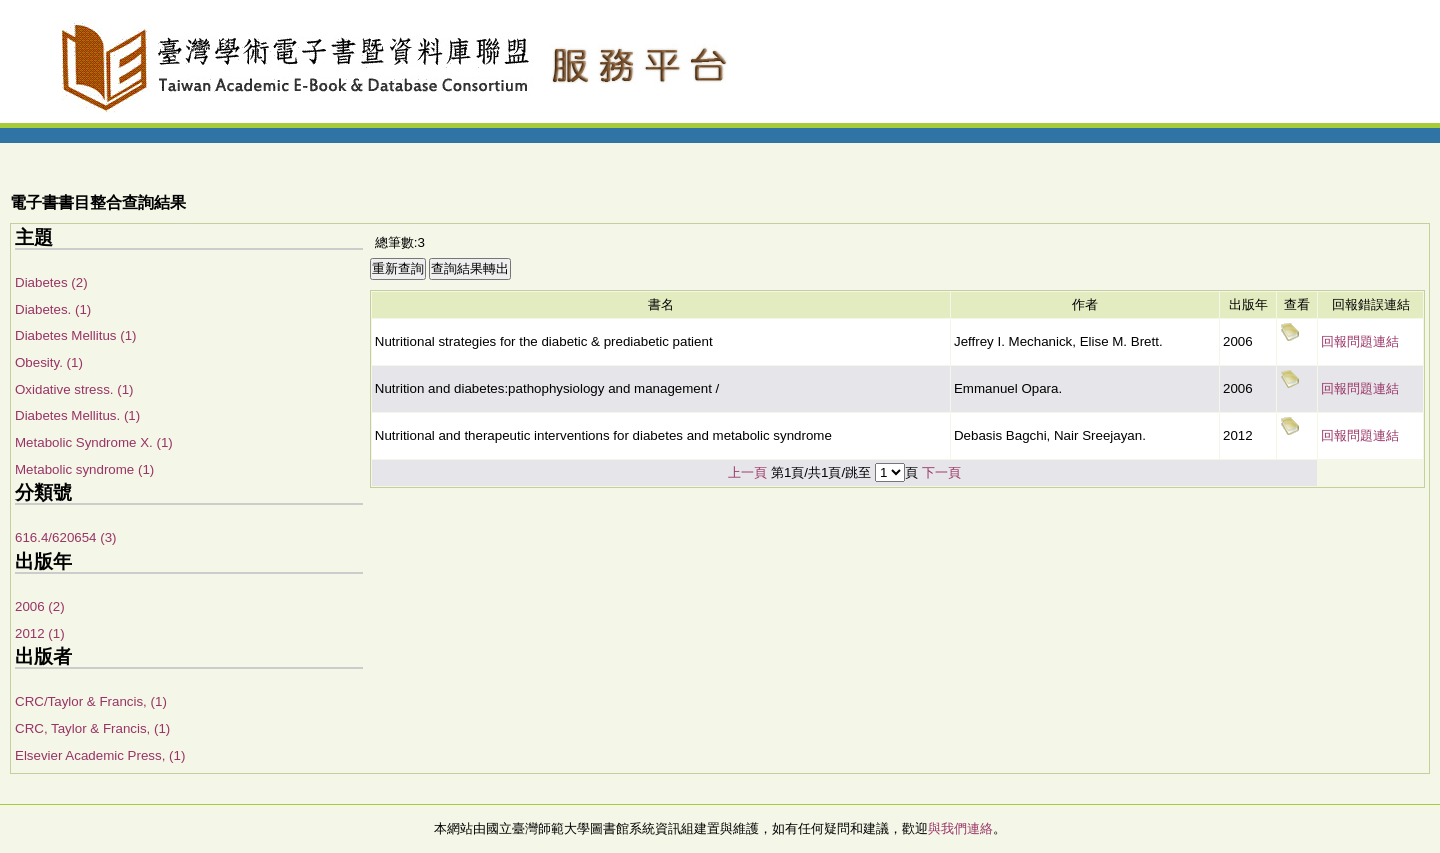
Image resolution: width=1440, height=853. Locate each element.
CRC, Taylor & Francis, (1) (92, 728)
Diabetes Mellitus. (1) (77, 415)
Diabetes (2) (51, 282)
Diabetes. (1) (53, 309)
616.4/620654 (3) (66, 537)
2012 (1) (40, 633)
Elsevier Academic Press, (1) (100, 755)
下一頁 (941, 472)
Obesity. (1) (49, 362)
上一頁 (747, 472)
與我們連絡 (960, 828)
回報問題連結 (1360, 341)
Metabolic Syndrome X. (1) (94, 442)
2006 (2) (40, 606)
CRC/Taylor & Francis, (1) (91, 701)
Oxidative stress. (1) (74, 389)
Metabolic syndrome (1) (84, 469)
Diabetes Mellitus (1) (75, 335)
